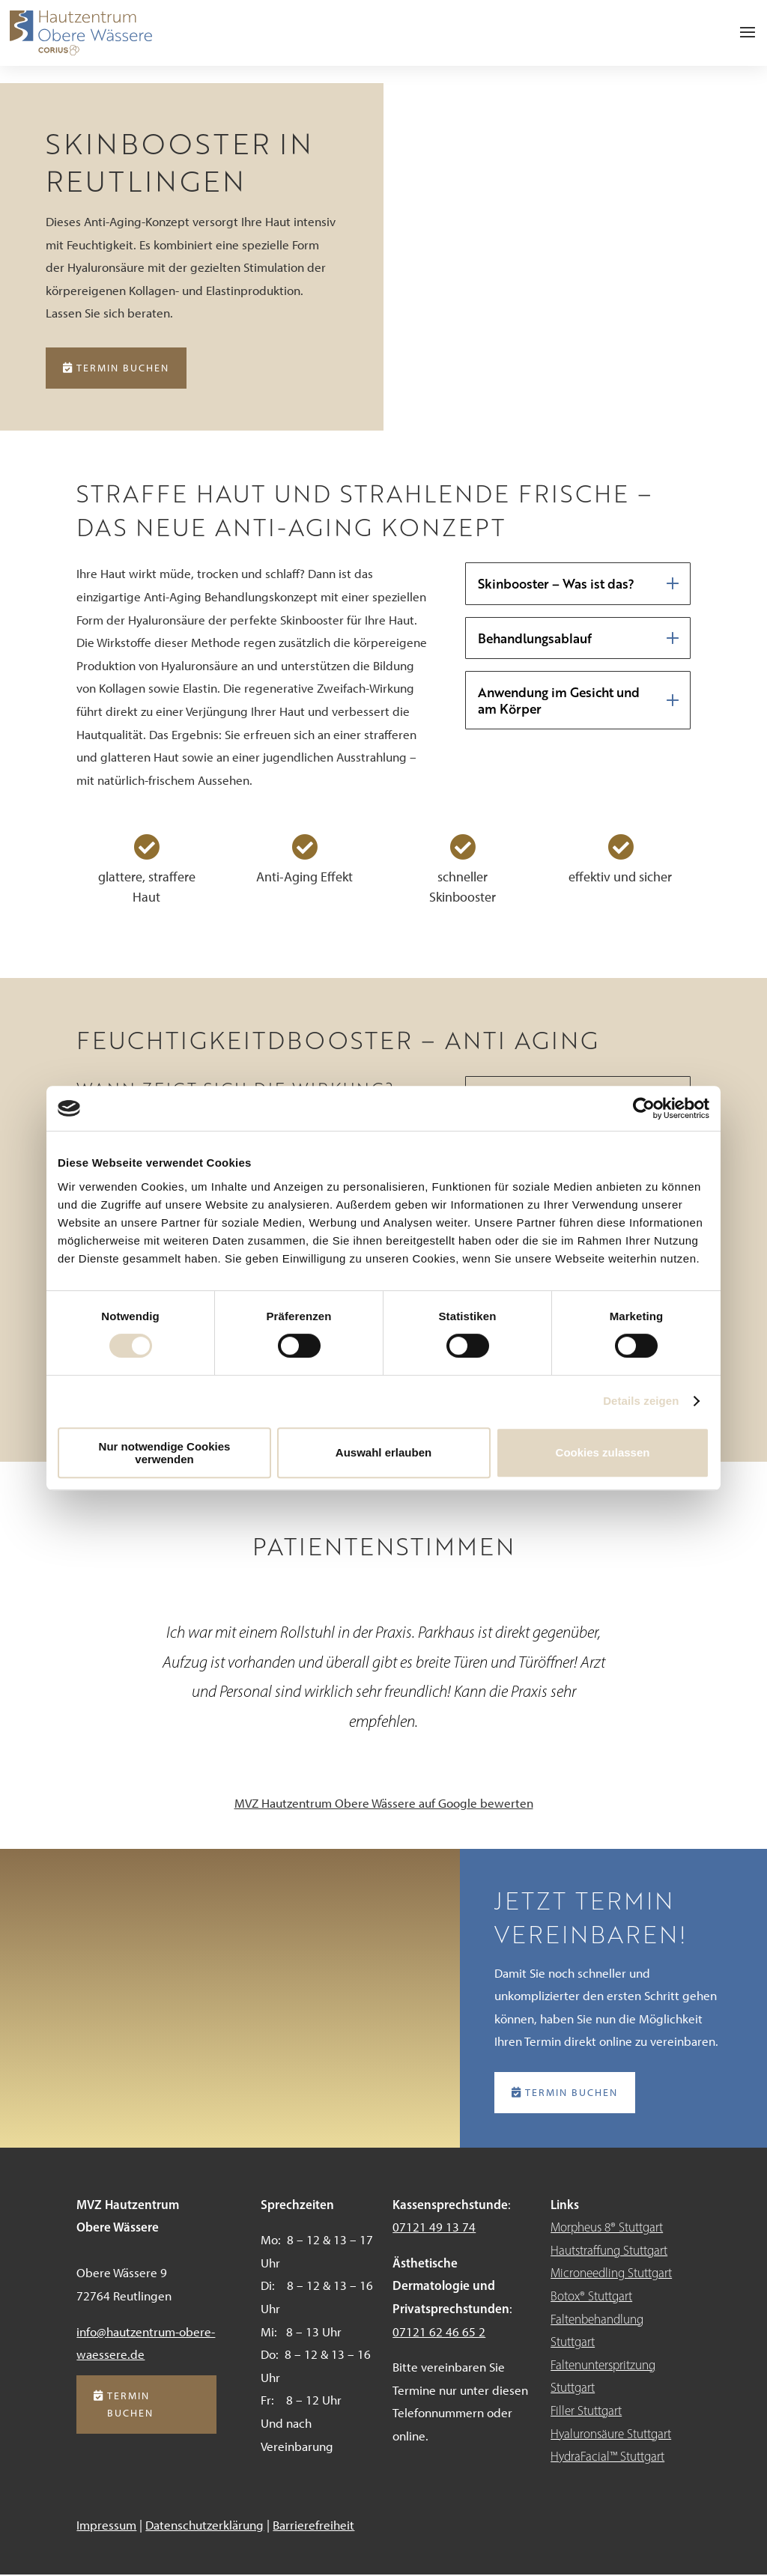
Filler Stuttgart (586, 2411)
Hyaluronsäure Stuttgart (611, 2434)
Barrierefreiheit (313, 2525)
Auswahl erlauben (383, 1452)
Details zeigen (641, 1400)
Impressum (106, 2525)
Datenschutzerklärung (204, 2525)
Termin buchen (122, 368)
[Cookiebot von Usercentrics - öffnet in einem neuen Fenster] (643, 1108)
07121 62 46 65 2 (438, 2332)
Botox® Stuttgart (591, 2296)
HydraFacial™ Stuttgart (607, 2457)
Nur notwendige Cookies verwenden (165, 1452)
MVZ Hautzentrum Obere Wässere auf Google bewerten (383, 1803)
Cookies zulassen (603, 1452)
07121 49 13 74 (434, 2228)
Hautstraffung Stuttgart (609, 2251)
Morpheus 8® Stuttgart (607, 2228)
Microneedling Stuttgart (611, 2274)
